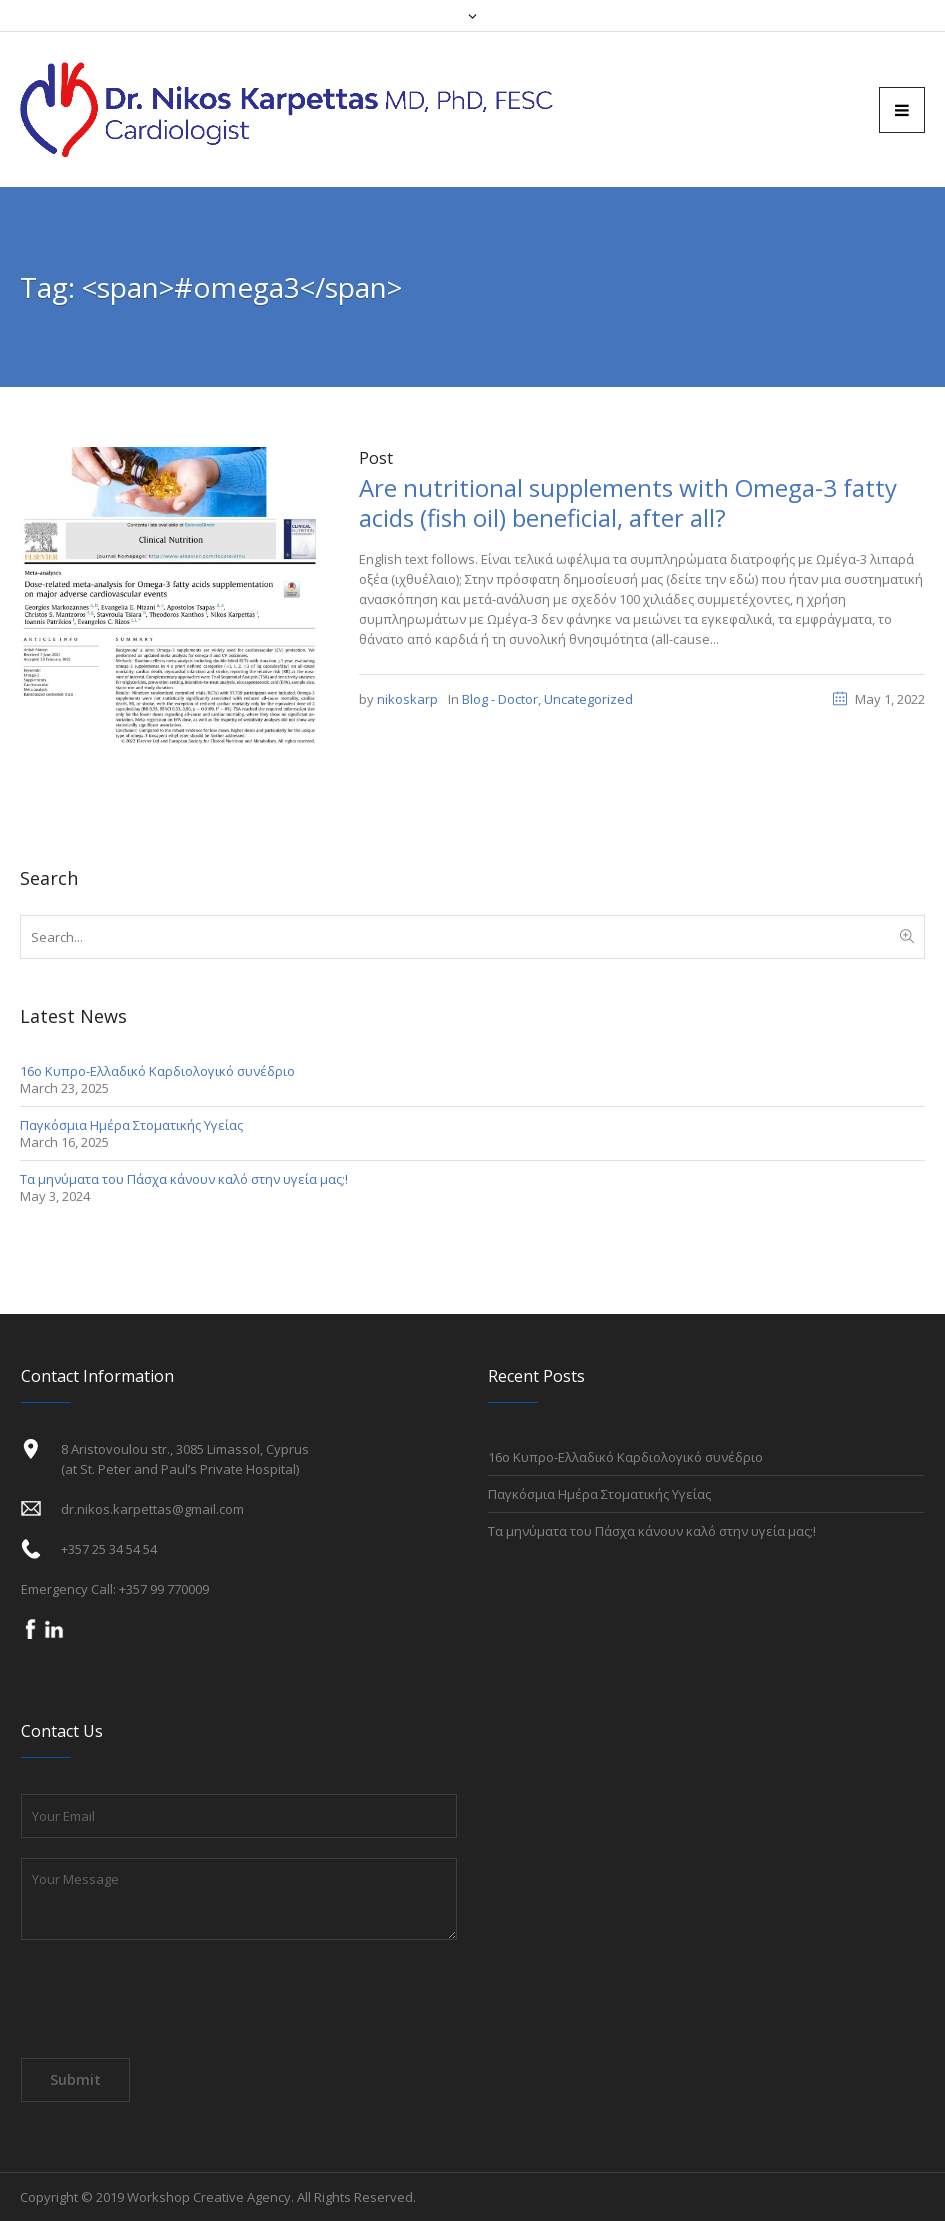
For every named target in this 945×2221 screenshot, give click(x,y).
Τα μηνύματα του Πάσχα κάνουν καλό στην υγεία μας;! (184, 1179)
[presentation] (173, 2004)
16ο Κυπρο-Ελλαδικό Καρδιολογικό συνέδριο (157, 1071)
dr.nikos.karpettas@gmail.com (152, 1509)
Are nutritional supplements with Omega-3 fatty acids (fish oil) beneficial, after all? (628, 502)
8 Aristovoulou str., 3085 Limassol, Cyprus (185, 1449)
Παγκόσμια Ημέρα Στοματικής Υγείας (131, 1125)
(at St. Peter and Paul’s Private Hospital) (180, 1469)
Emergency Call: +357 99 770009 (115, 1589)
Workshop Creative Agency (209, 2197)
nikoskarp (407, 699)
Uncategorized (588, 699)
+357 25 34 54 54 (109, 1549)
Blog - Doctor (500, 699)
